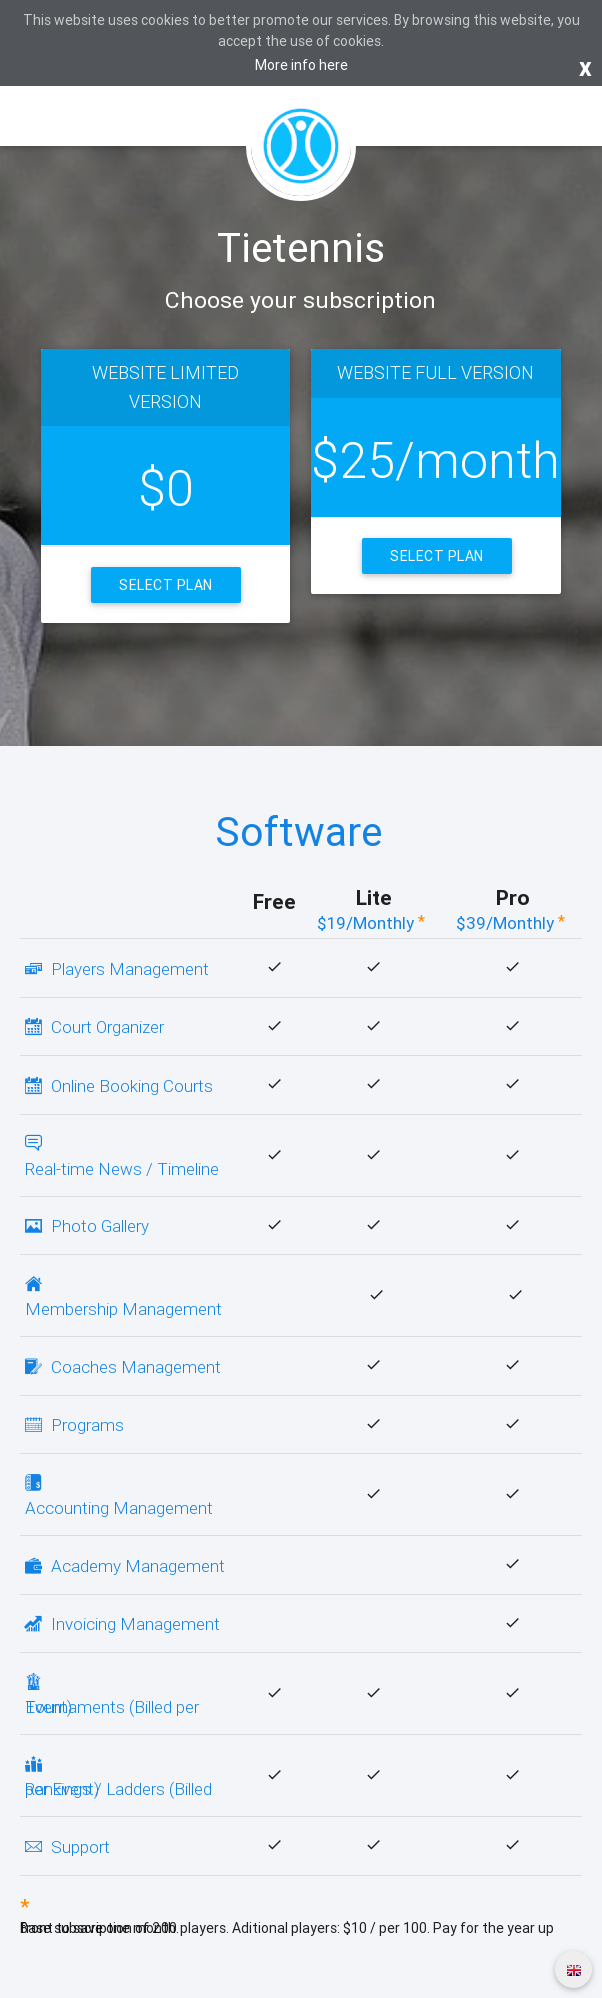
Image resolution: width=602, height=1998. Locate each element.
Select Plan (166, 585)
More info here (301, 65)
